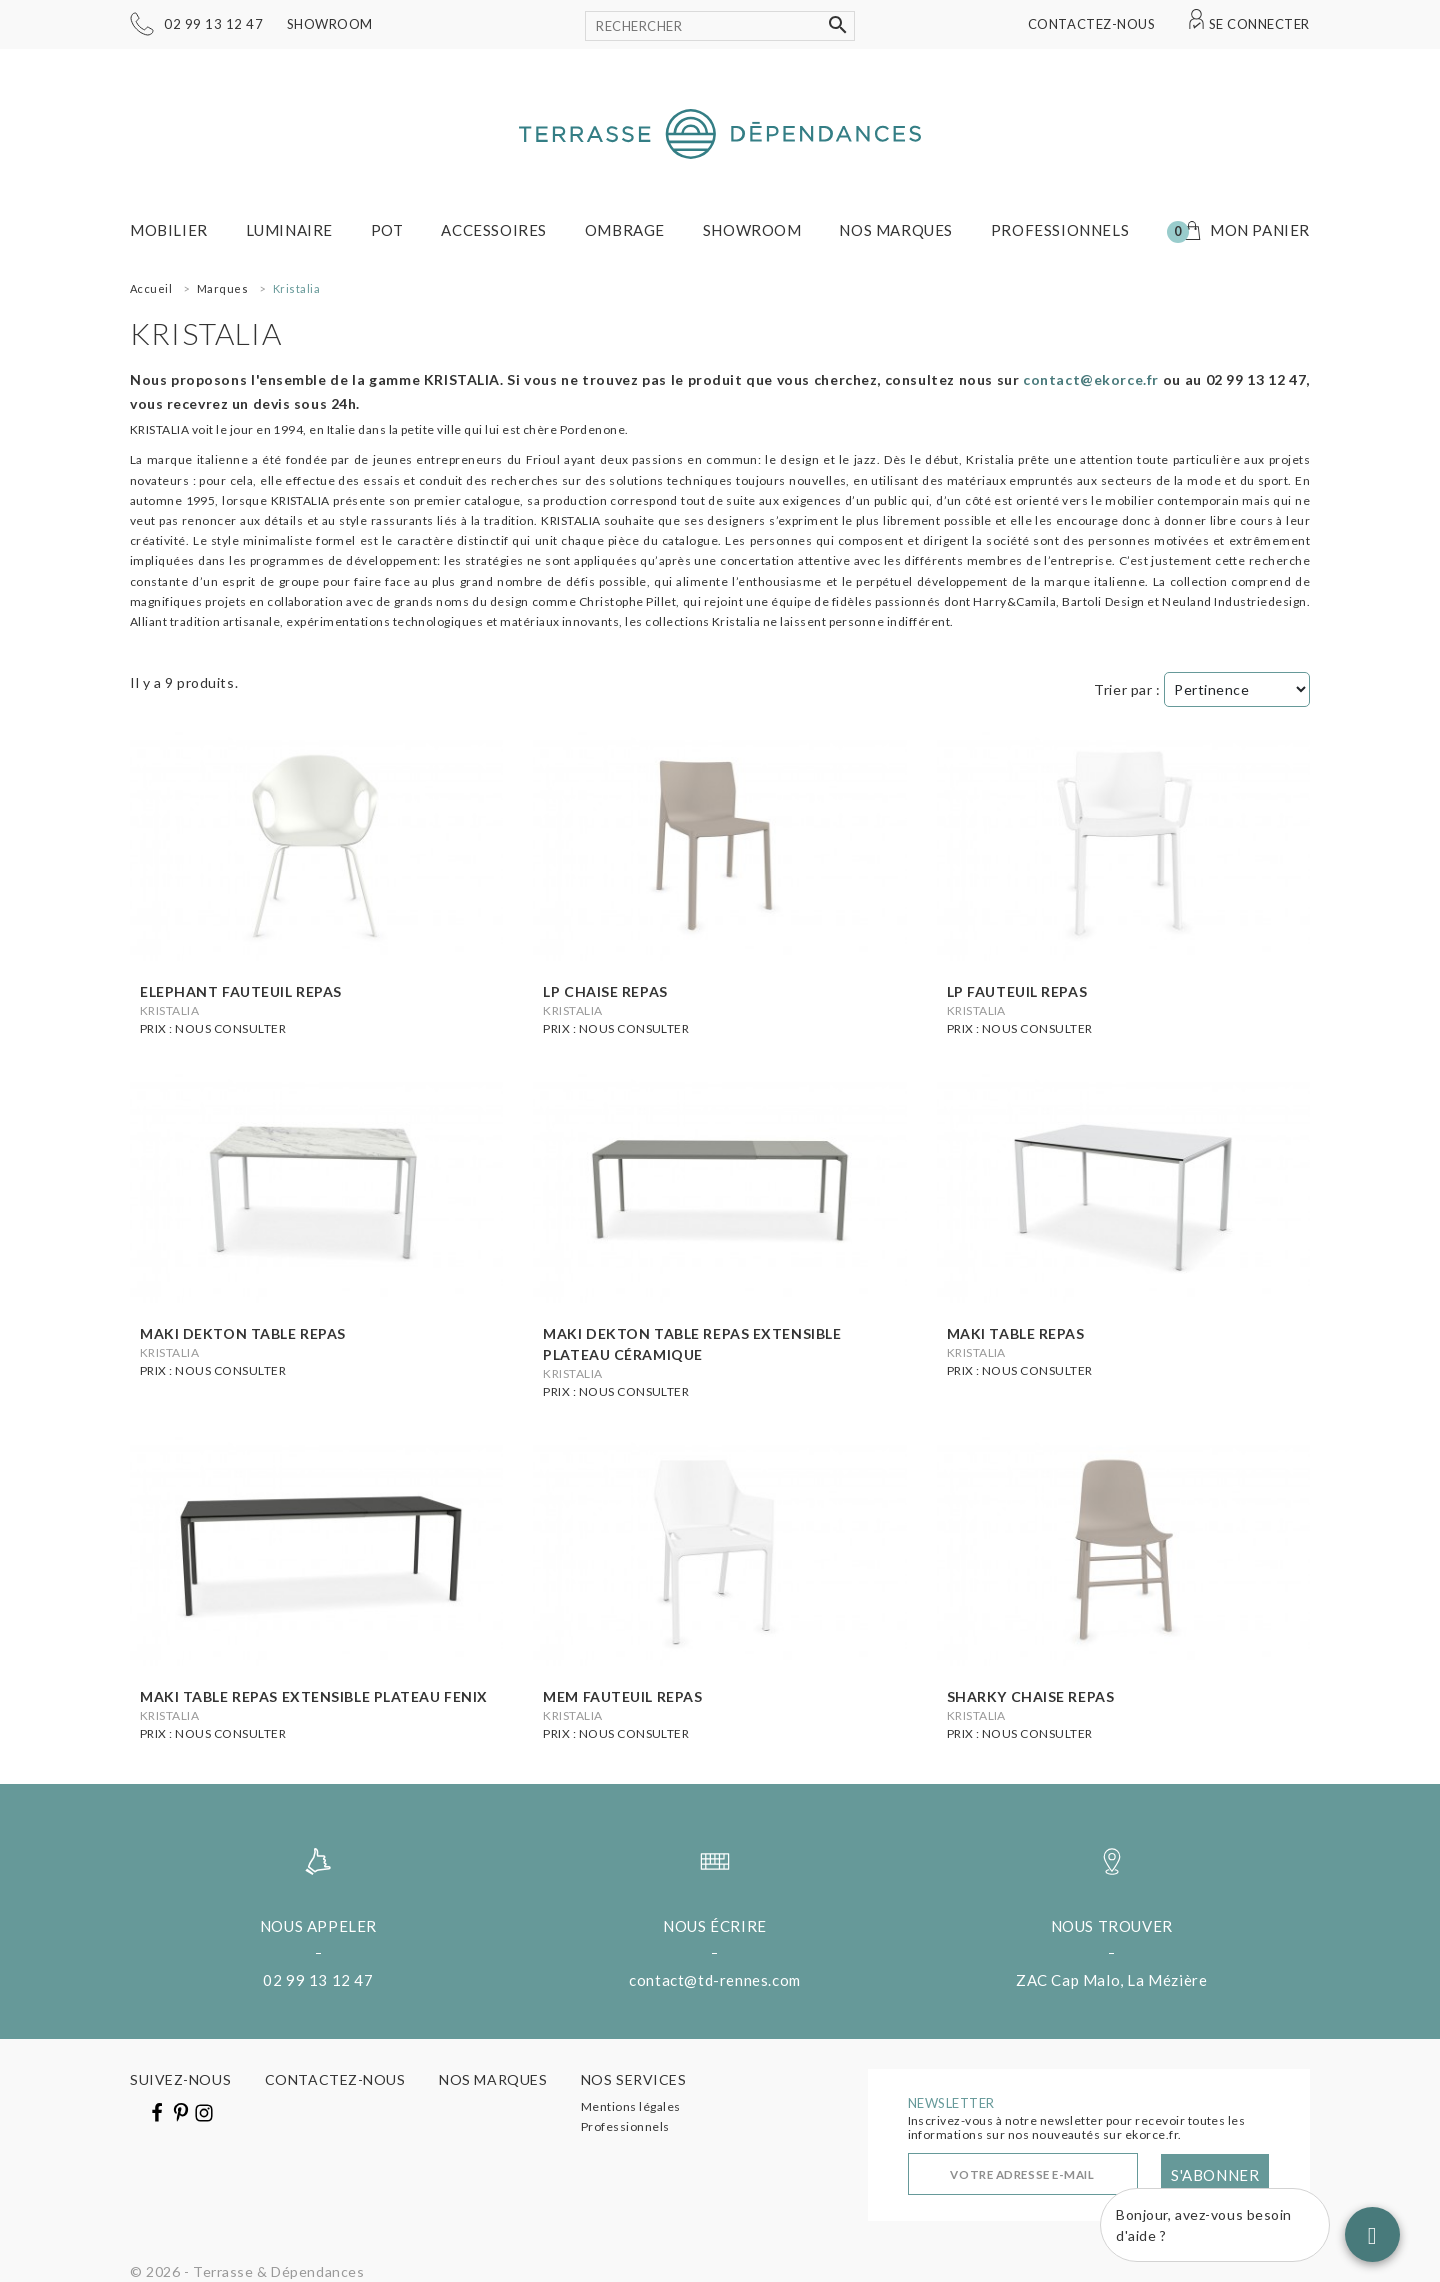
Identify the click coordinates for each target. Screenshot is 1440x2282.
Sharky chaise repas (1031, 1696)
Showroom (330, 24)
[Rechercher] (720, 26)
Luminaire (289, 230)
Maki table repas (1016, 1333)
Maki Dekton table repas (243, 1333)
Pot (387, 230)
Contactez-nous (1091, 24)
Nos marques (896, 230)
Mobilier (169, 230)
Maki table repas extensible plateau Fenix (314, 1696)
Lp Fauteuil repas (1017, 991)
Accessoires (494, 230)
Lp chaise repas (605, 991)
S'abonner (1215, 2175)
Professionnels (1060, 230)
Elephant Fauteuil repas (241, 991)
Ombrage (625, 230)
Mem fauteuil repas (622, 1696)
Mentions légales (631, 2106)
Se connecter (1259, 24)
